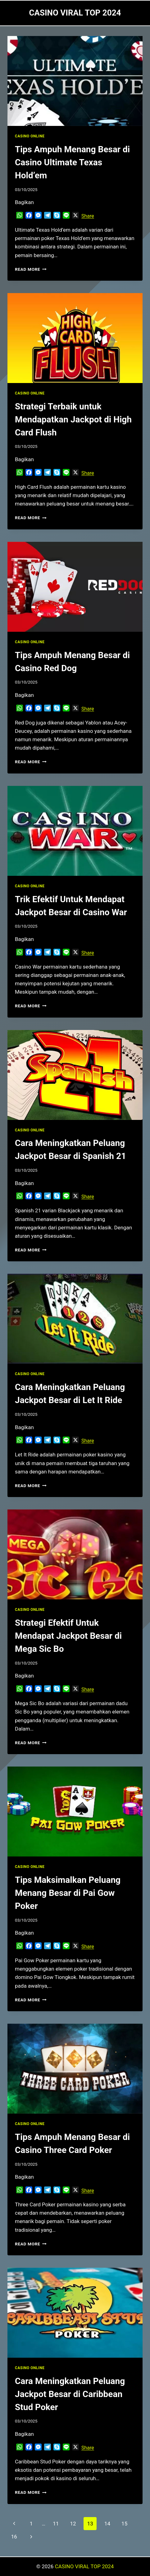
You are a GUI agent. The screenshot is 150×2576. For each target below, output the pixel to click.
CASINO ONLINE (29, 136)
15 (124, 2523)
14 (107, 2523)
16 (14, 2537)
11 (56, 2523)
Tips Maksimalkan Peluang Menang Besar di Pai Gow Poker (67, 1893)
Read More (31, 269)
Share (87, 216)
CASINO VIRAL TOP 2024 (84, 2566)
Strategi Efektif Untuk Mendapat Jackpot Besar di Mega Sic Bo (68, 1636)
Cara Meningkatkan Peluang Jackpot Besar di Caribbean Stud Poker (70, 2394)
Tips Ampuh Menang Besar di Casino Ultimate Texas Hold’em (72, 162)
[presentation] (75, 81)
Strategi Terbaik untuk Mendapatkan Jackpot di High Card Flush (73, 419)
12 (73, 2523)
